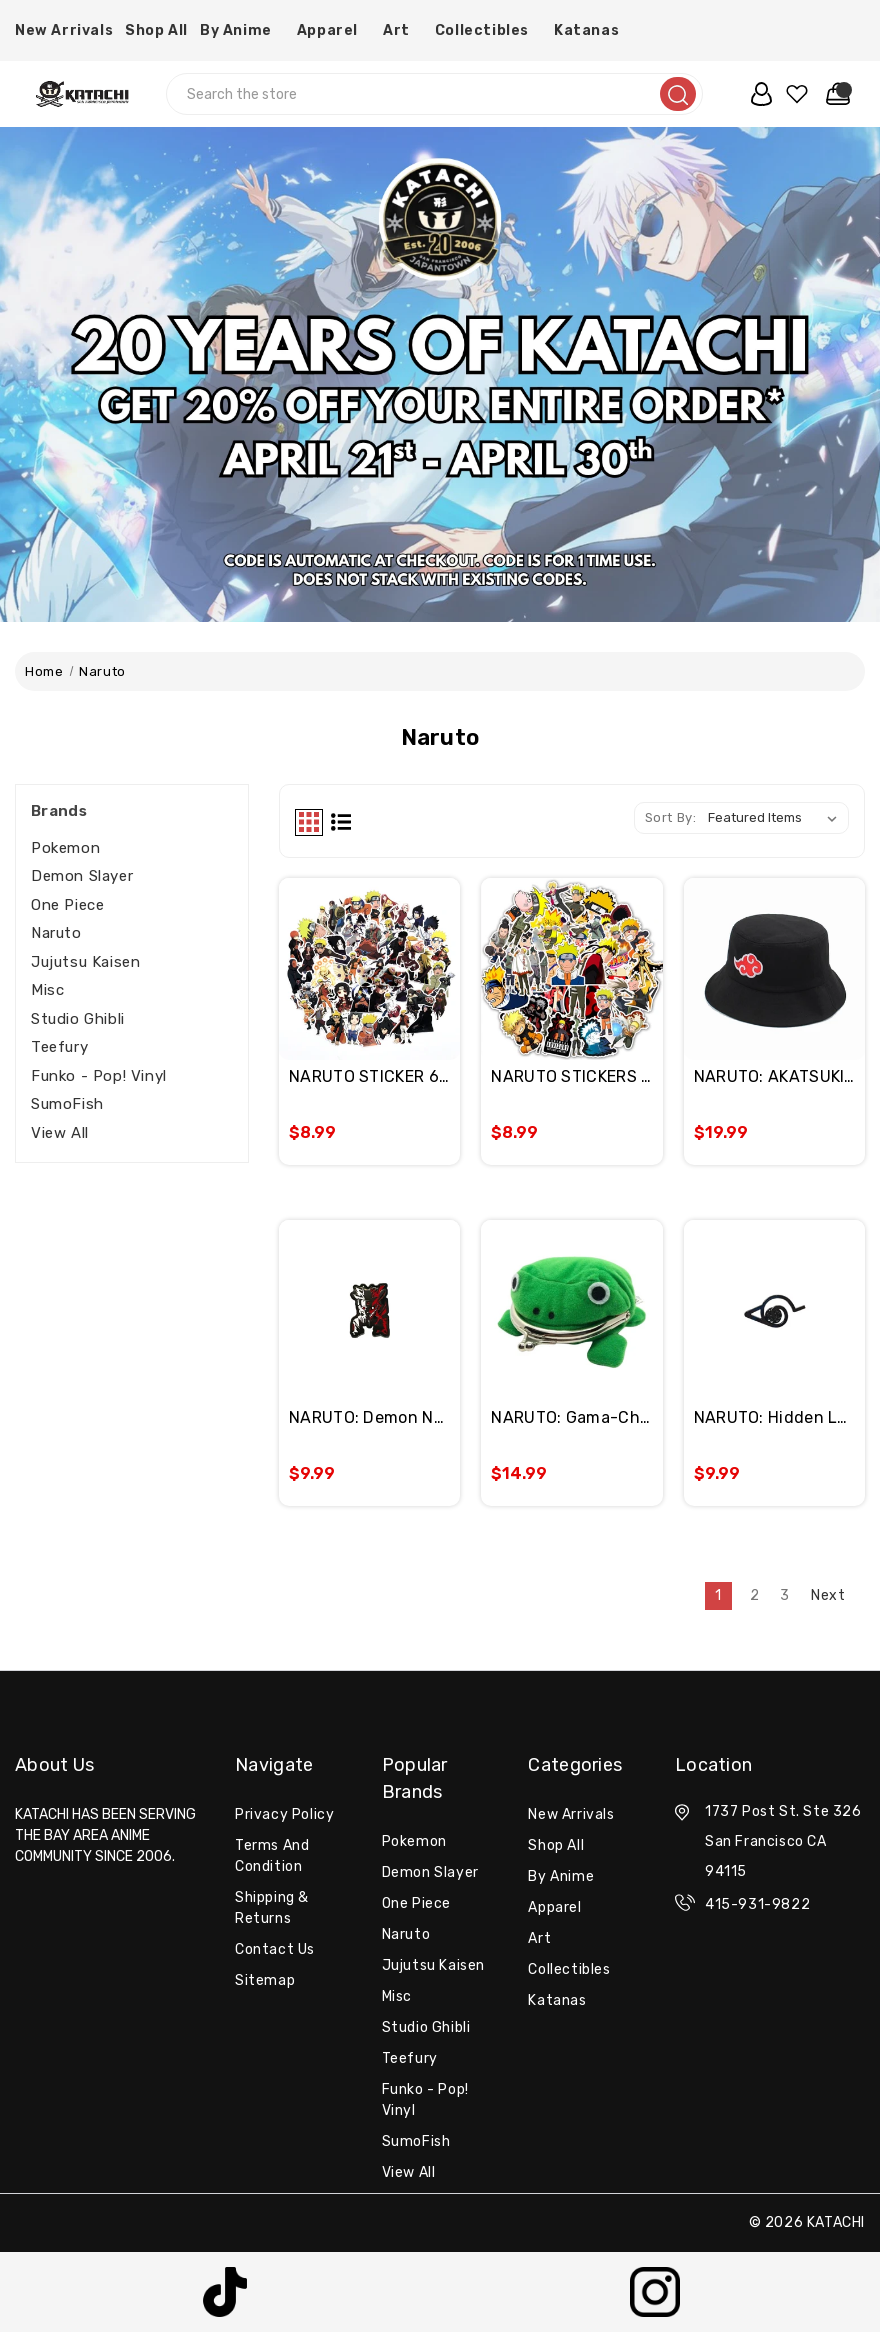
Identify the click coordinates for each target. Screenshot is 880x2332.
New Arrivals (64, 30)
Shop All (156, 30)
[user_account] (757, 94)
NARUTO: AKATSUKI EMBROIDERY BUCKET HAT (774, 1076)
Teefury (59, 1047)
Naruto (56, 933)
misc (47, 990)
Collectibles (488, 30)
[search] (678, 94)
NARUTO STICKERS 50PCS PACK (571, 1076)
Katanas (593, 30)
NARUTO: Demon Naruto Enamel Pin (369, 1417)
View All (60, 1133)
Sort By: (671, 817)
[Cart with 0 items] (834, 94)
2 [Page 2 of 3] (755, 1595)
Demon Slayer (82, 876)
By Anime (242, 30)
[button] (225, 2292)
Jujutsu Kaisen (85, 962)
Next (837, 1595)
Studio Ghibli (78, 1019)
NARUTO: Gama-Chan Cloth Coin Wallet (571, 1417)
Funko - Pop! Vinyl (99, 1076)
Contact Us (275, 1949)
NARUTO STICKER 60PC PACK (369, 1076)
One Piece (67, 905)
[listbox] (776, 818)
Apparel (334, 30)
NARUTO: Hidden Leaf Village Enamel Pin (774, 1417)
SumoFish (67, 1104)
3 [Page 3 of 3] (785, 1595)
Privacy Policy (284, 1814)
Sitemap (265, 1980)
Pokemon (65, 848)
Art (403, 30)
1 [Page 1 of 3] (718, 1595)
